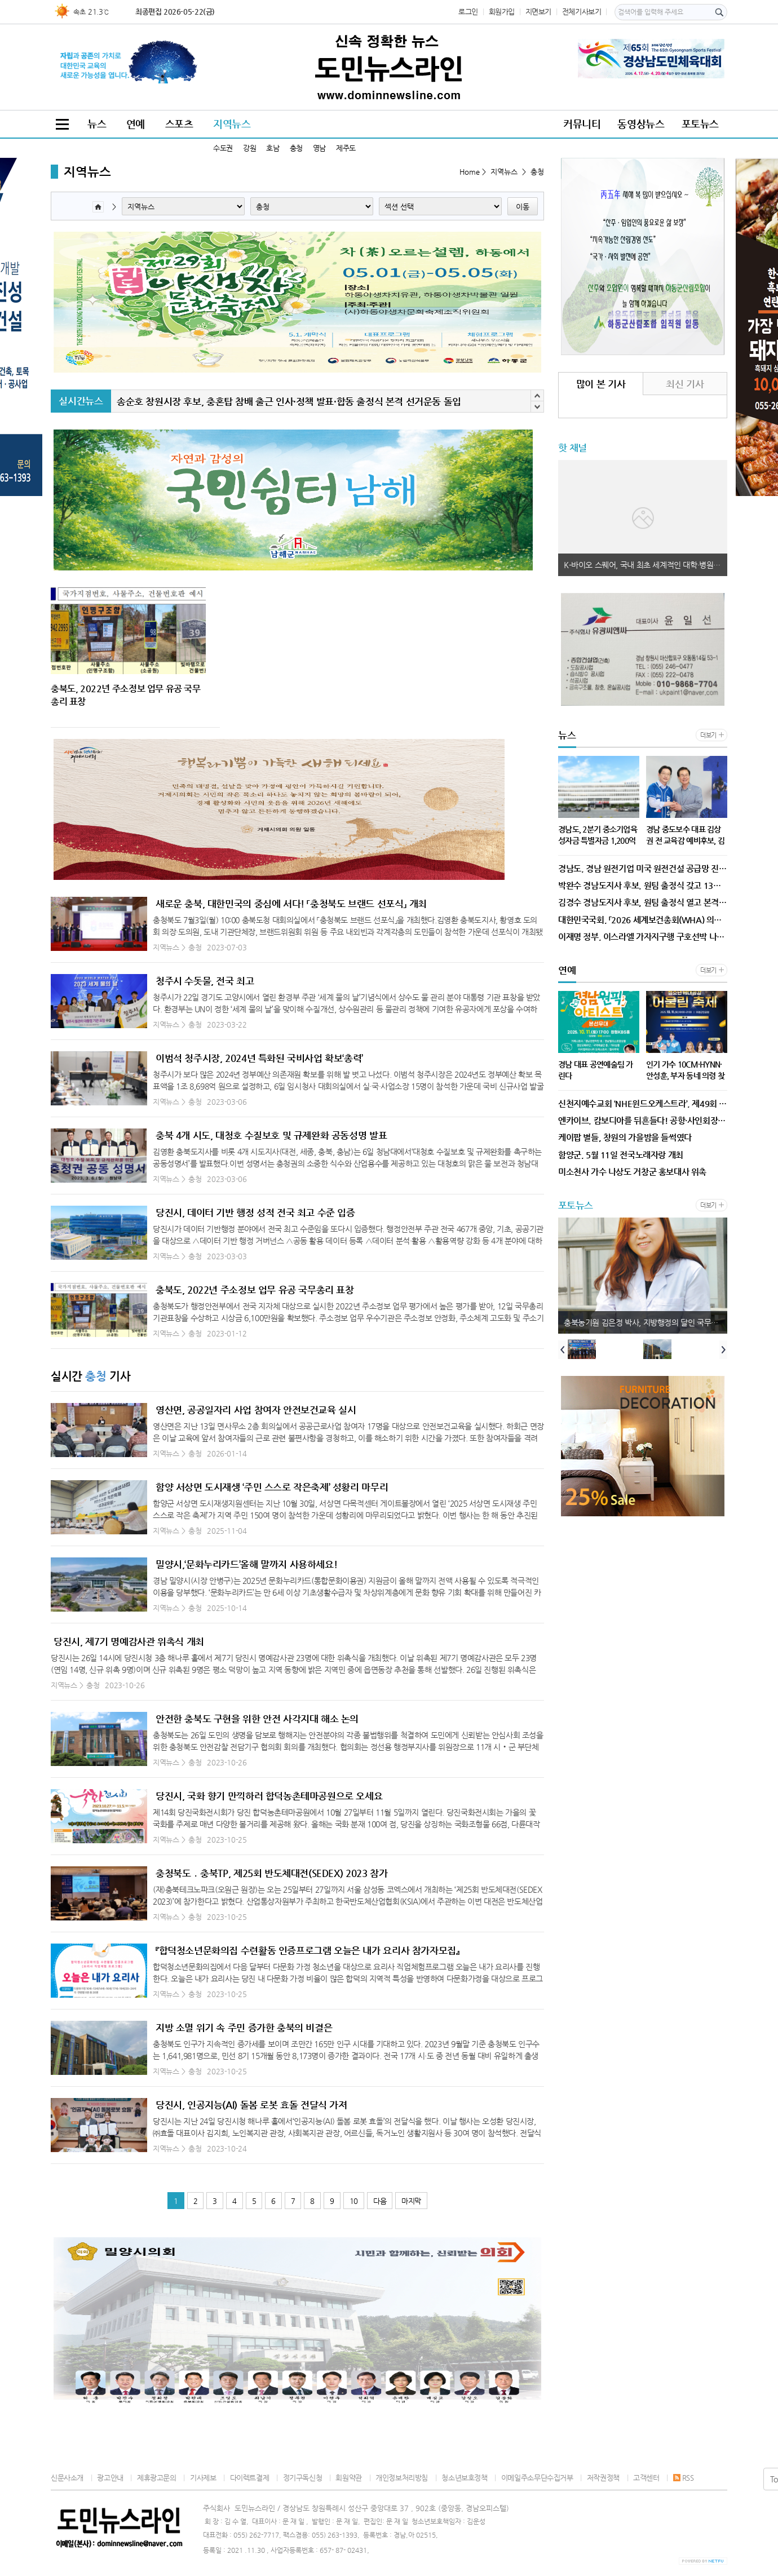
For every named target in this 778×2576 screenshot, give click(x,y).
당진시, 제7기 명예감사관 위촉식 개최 (129, 1641)
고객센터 (646, 2477)
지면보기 (538, 11)
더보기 (708, 735)
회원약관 (348, 2477)
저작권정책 (603, 2477)
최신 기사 (685, 384)
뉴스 (96, 124)
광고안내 (110, 2477)
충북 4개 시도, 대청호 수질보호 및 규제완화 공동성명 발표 (271, 1135)
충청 (296, 148)
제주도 (346, 148)
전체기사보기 (582, 11)
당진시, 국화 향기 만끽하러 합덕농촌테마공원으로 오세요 (269, 1796)
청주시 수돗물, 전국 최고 (205, 980)
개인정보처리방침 (401, 2477)
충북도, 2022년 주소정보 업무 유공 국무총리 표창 (255, 1289)
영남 (319, 148)
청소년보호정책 (464, 2477)
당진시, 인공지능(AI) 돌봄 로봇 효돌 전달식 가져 (251, 2104)
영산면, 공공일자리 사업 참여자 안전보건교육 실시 (256, 1409)
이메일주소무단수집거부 (537, 2477)
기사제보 (203, 2477)
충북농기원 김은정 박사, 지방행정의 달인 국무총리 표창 (645, 1322)
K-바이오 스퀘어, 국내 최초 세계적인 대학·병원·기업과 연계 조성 (645, 564)
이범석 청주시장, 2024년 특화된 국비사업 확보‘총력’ (259, 1058)
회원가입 (502, 11)
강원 (249, 148)
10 (354, 2201)
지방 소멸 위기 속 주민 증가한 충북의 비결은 (244, 2027)
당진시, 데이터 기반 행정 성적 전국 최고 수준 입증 (255, 1212)
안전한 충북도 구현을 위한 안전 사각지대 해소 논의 (257, 1718)
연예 (135, 124)
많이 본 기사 (600, 384)
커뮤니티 (581, 124)
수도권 (223, 148)
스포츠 (179, 124)
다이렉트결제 (249, 2477)
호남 (272, 148)
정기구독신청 (302, 2477)
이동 (522, 206)
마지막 (411, 2201)
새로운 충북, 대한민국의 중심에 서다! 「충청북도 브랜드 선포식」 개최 (291, 903)
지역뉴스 (231, 124)
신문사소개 (67, 2477)
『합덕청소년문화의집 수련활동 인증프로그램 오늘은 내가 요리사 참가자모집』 (307, 1950)
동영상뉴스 (640, 124)
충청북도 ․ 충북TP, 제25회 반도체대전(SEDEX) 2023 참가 (271, 1873)
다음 (379, 2201)
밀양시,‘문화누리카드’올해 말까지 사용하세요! (246, 1564)
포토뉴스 (700, 124)
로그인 (468, 11)
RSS (683, 2477)
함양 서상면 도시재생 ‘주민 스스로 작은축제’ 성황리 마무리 (272, 1487)
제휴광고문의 (156, 2477)
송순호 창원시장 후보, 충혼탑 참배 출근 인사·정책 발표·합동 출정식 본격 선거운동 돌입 (289, 401)
